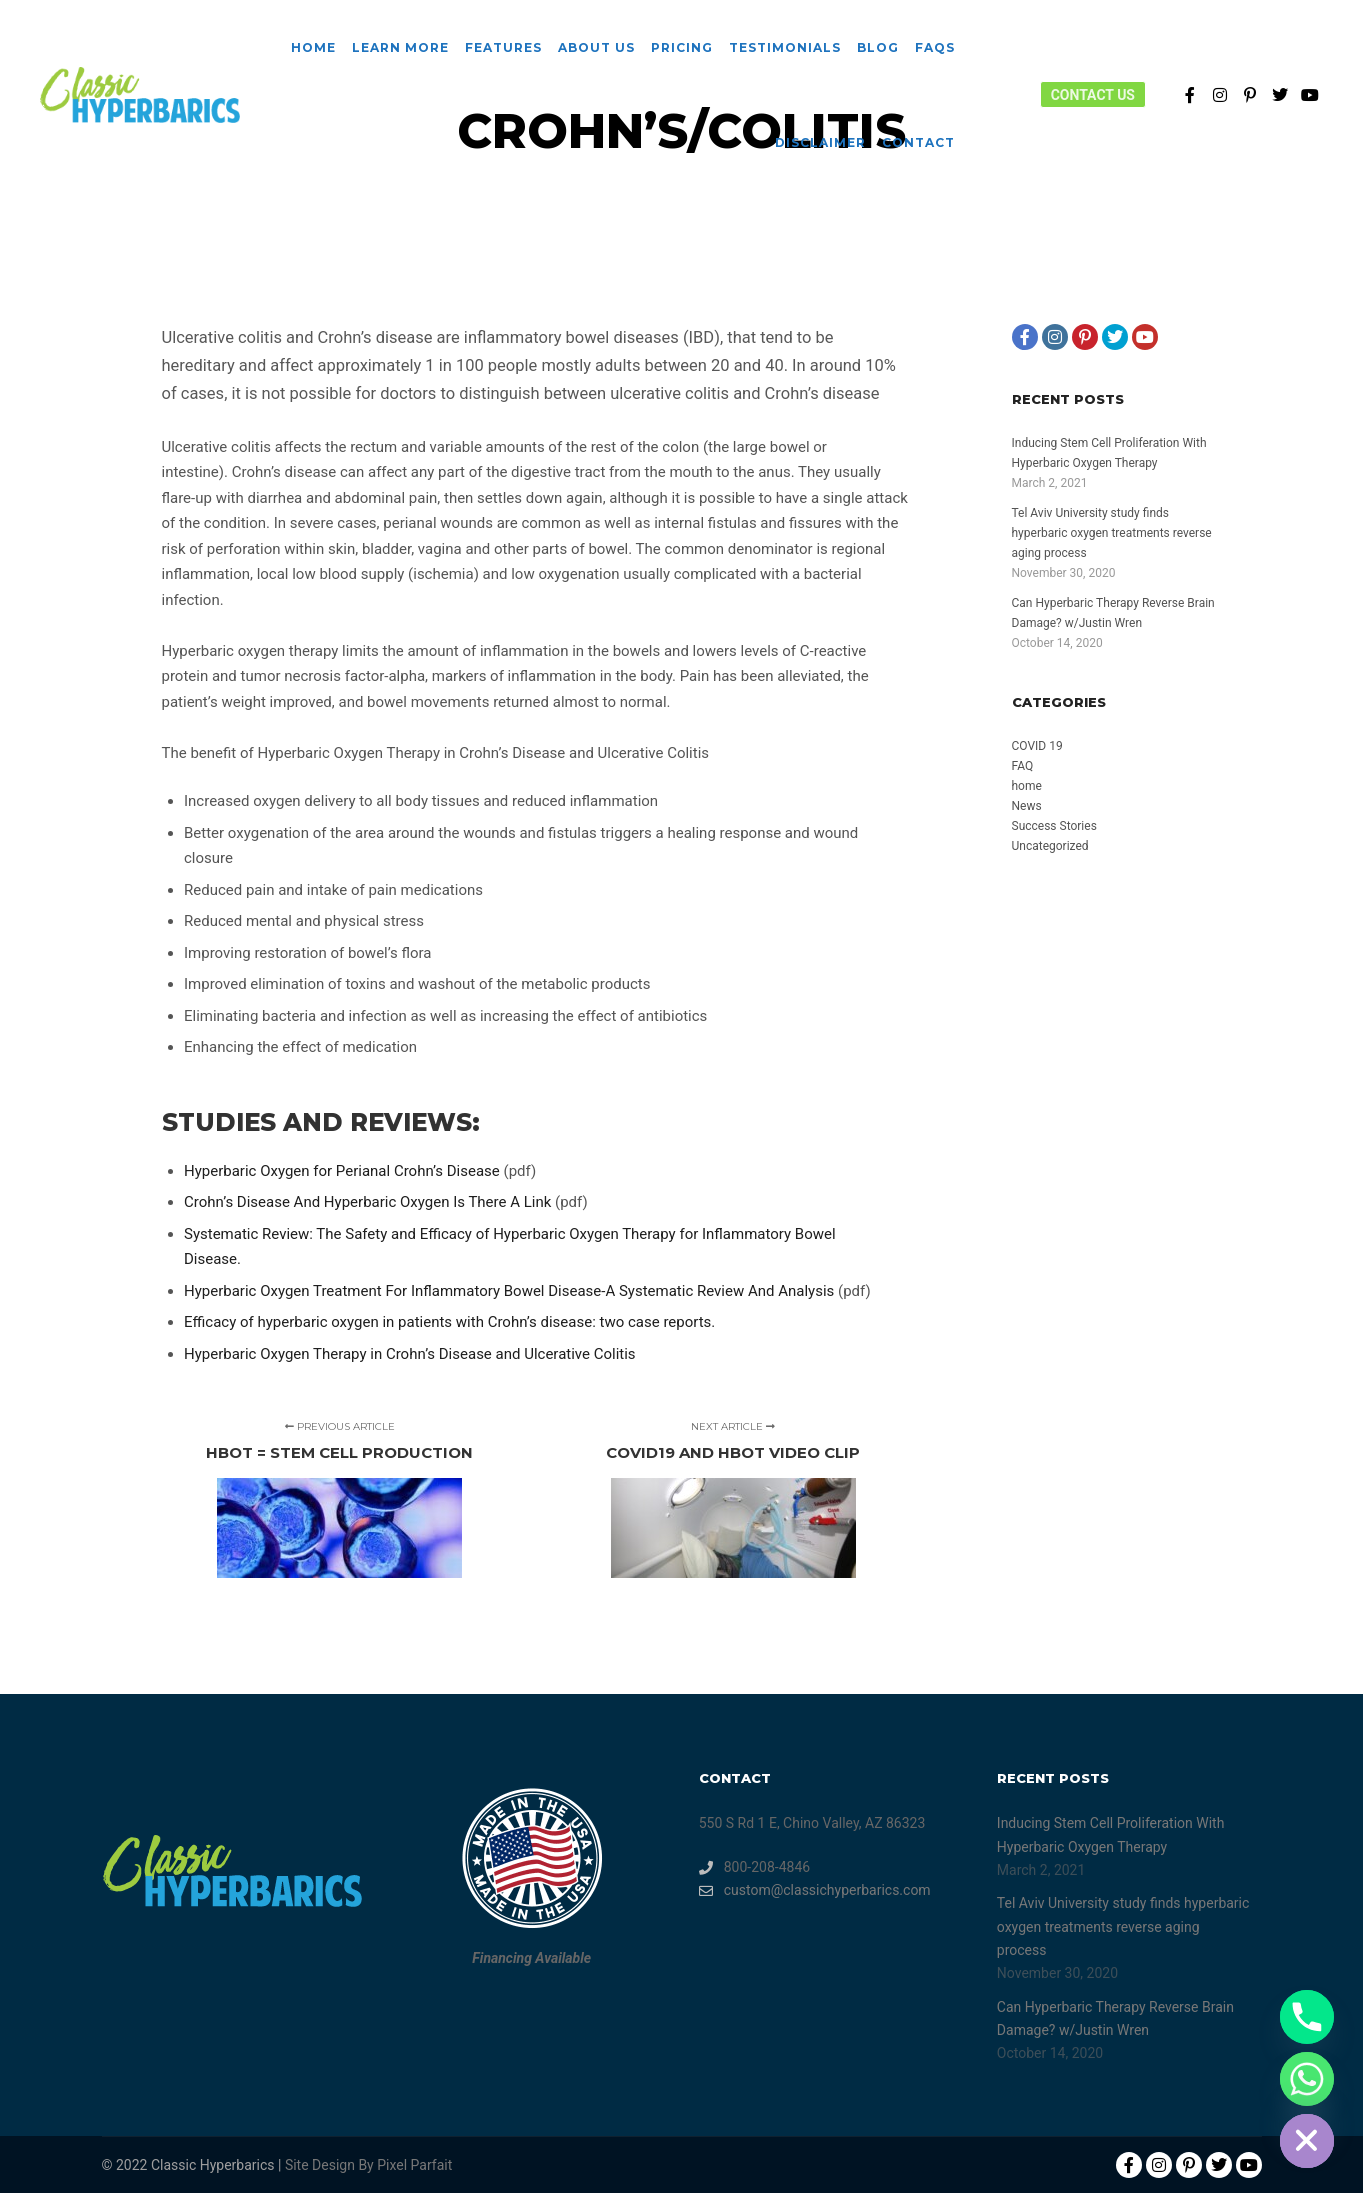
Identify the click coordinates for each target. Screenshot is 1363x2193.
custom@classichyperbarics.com (815, 1890)
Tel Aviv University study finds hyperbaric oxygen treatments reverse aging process (1112, 533)
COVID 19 (1037, 746)
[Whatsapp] (1307, 2079)
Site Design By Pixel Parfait (368, 2165)
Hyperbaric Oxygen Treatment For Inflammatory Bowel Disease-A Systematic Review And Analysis (511, 1291)
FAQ (1023, 766)
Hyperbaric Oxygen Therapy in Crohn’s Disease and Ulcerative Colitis (410, 1354)
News (1027, 806)
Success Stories (1054, 826)
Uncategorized (1050, 846)
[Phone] (1307, 2017)
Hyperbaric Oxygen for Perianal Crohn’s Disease (344, 1171)
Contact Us (1093, 95)
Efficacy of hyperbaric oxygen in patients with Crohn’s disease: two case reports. (449, 1322)
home (1027, 786)
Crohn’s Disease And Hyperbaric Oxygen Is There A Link (369, 1202)
